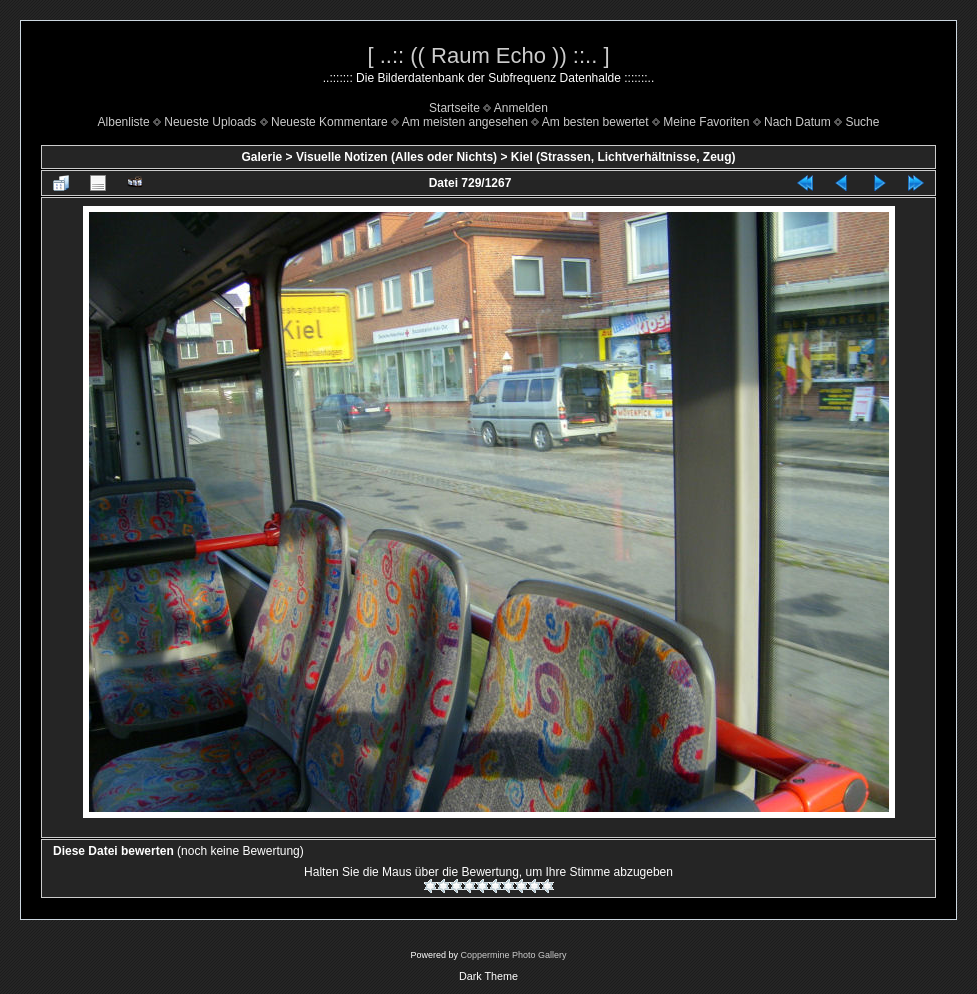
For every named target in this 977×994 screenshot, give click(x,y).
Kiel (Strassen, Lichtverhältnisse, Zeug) (623, 157)
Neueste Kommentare (329, 122)
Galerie (262, 157)
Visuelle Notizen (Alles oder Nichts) (396, 157)
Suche (862, 122)
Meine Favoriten (706, 122)
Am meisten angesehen (465, 122)
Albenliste (124, 122)
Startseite (454, 108)
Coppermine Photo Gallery (513, 955)
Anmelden (521, 108)
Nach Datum (797, 122)
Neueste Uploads (210, 122)
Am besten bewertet (595, 122)
